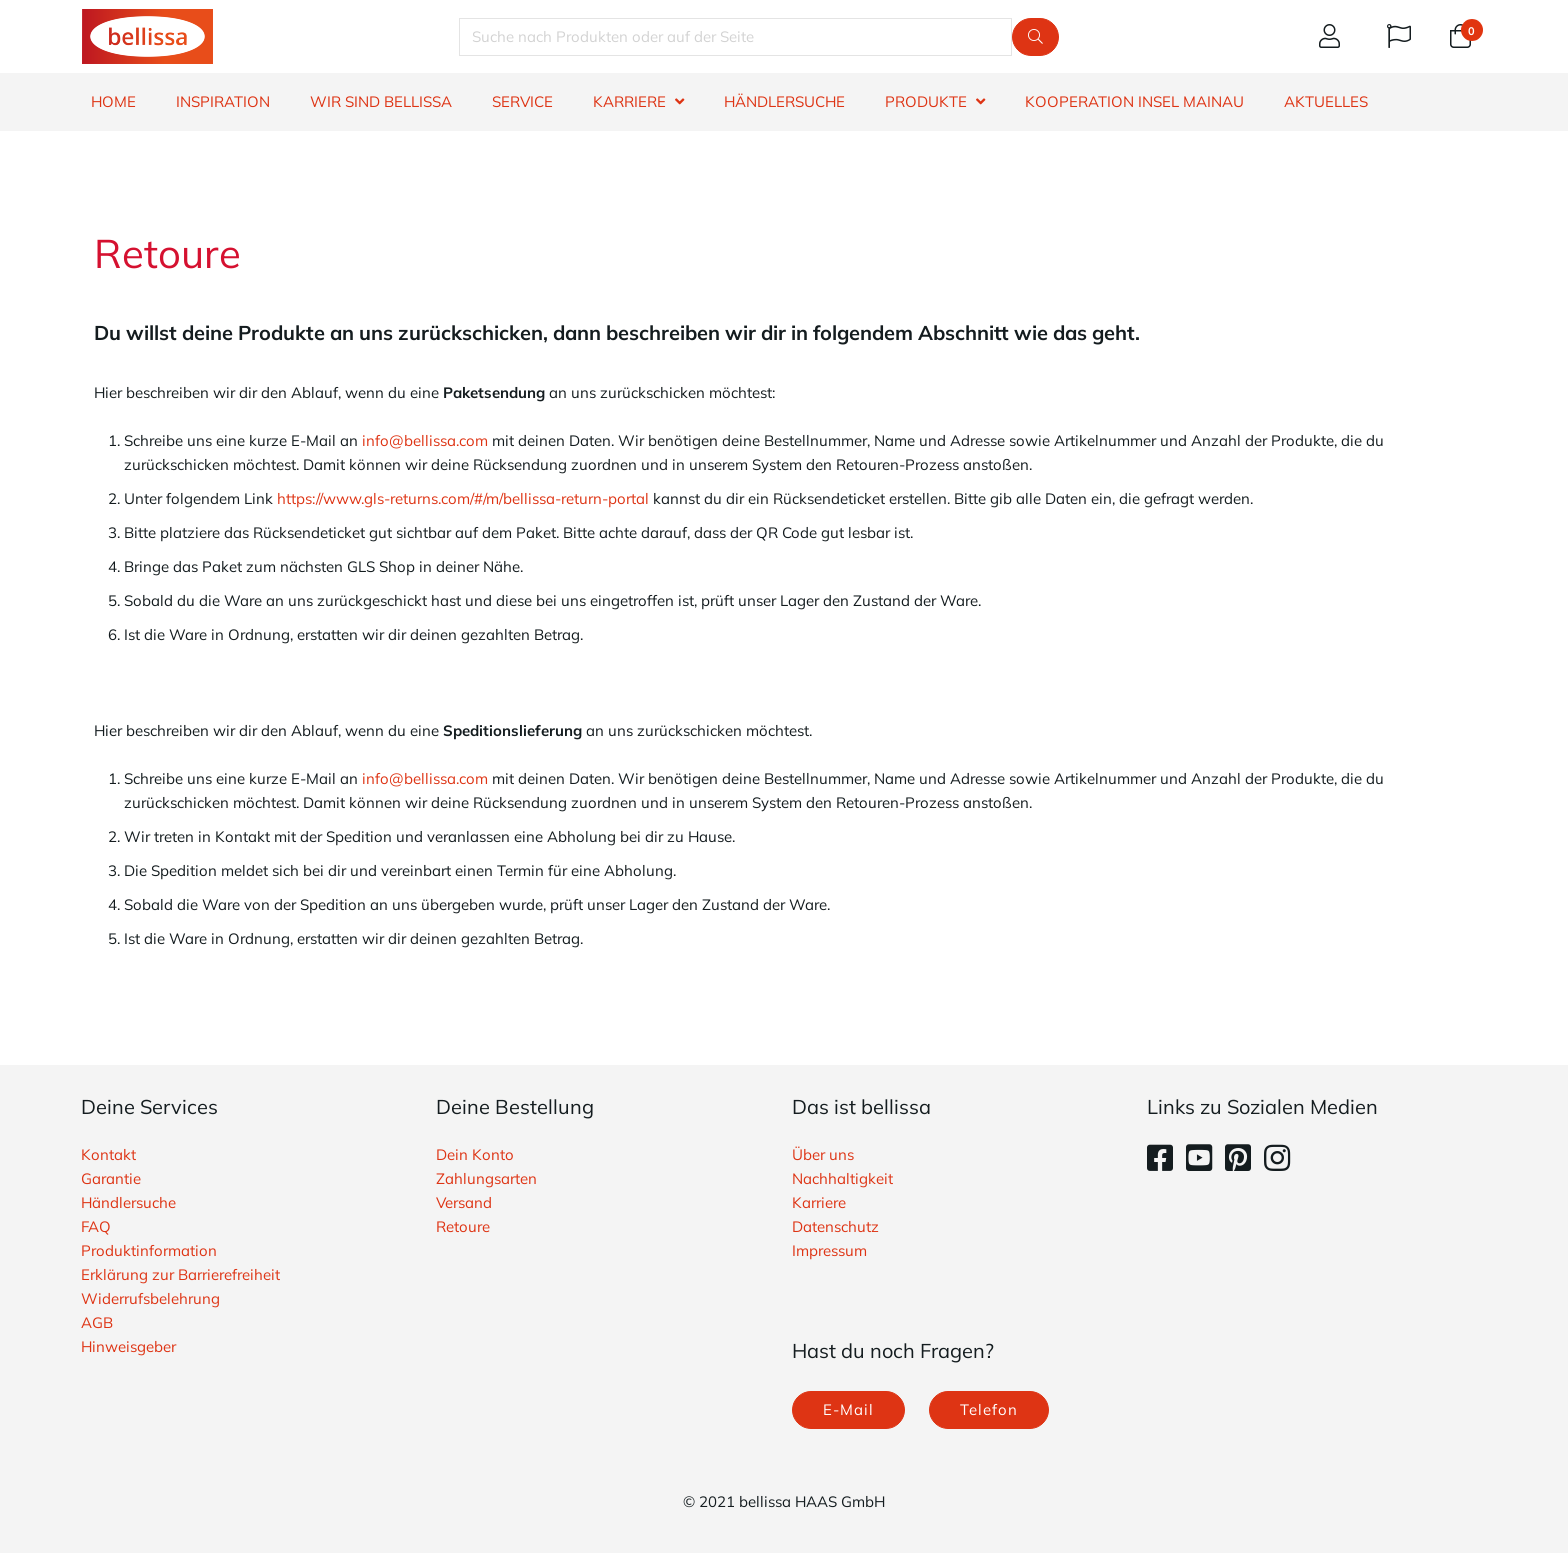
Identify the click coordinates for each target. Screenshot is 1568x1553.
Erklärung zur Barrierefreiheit (180, 1274)
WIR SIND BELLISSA (381, 101)
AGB (97, 1322)
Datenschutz (835, 1226)
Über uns (823, 1154)
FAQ (96, 1226)
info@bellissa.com (425, 440)
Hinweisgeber (128, 1346)
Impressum (829, 1250)
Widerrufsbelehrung (150, 1298)
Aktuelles (1326, 101)
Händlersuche (128, 1202)
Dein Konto (475, 1154)
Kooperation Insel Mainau (1134, 101)
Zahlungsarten (486, 1178)
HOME (113, 101)
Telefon (989, 1409)
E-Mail (848, 1409)
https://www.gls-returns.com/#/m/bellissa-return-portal (463, 498)
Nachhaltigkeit (842, 1178)
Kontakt (108, 1154)
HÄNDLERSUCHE (784, 101)
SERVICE (522, 101)
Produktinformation (149, 1250)
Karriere (819, 1202)
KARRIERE (629, 101)
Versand (464, 1202)
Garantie (111, 1178)
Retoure (463, 1226)
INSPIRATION (223, 101)
